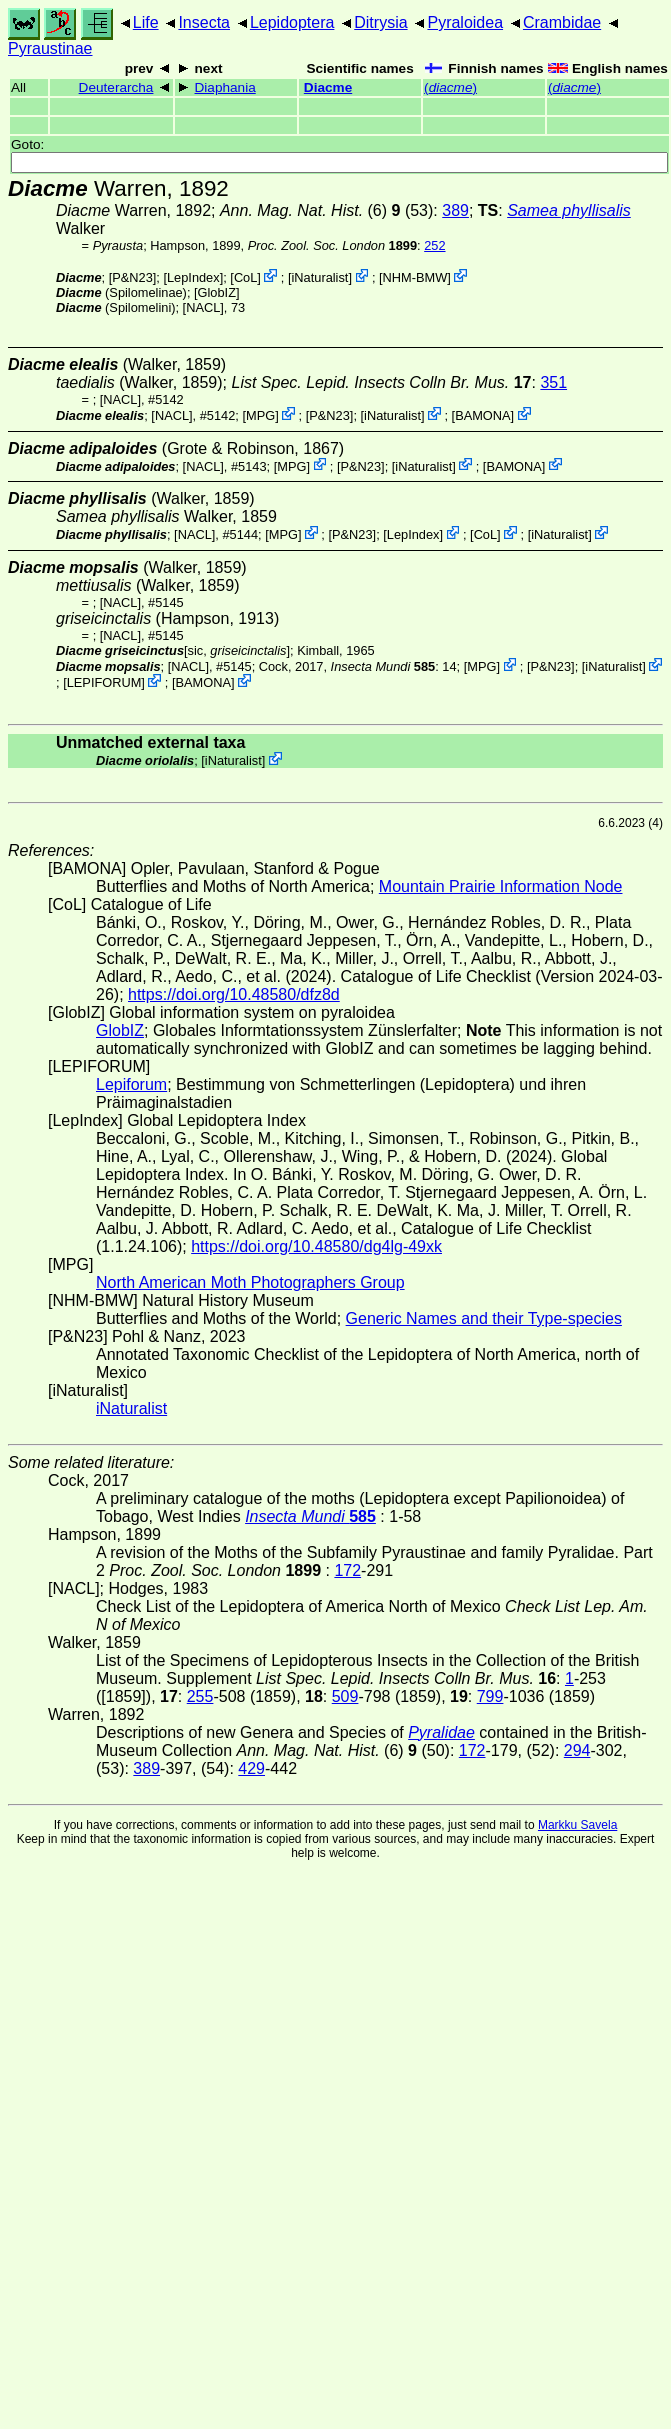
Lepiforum (131, 1084)
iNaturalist (320, 277)
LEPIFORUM (104, 682)
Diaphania (225, 87)
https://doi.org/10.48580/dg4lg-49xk (316, 1246)
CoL (245, 277)
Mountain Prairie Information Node (501, 886)
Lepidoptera (292, 22)
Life (146, 22)
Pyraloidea (465, 22)
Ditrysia (380, 22)
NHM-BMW (415, 277)
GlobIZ (217, 292)
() (450, 87)
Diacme (328, 87)
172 (347, 1570)
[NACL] (203, 307)
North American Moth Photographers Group (250, 1282)
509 (345, 1696)
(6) (310, 210)
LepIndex (193, 277)
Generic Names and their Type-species (484, 1318)
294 (577, 1750)
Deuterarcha (116, 87)
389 (455, 210)
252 (434, 245)
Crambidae (562, 22)
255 (200, 1696)
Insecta (204, 22)
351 (553, 382)
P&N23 (132, 277)
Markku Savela (577, 1825)
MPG (260, 415)
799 (490, 1696)
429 (251, 1768)
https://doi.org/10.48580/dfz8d (234, 994)
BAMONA (482, 415)
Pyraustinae (50, 48)
